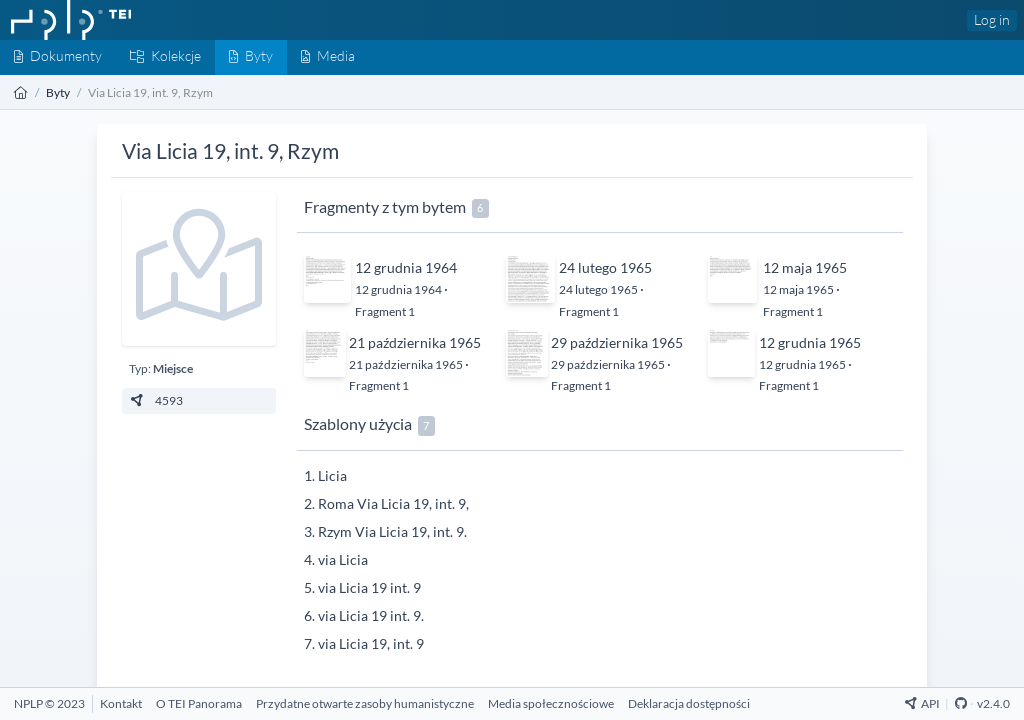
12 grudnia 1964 (406, 267)
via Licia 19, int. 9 (371, 643)
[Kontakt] (121, 703)
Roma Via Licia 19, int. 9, (393, 503)
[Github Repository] (961, 703)
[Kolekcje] (165, 57)
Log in (992, 19)
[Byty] (251, 57)
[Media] (328, 57)
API (922, 703)
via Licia (343, 559)
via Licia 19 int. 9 (369, 587)
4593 (156, 400)
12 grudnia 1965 (810, 342)
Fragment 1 (385, 311)
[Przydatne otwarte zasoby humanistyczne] (365, 703)
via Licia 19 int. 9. (371, 615)
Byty (58, 92)
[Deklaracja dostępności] (689, 703)
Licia (332, 475)
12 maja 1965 (805, 267)
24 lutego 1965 (605, 267)
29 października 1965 (617, 342)
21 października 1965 (415, 342)
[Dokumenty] (58, 57)
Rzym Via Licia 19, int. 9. (392, 531)
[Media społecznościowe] (551, 703)
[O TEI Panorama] (199, 703)
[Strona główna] (21, 92)
